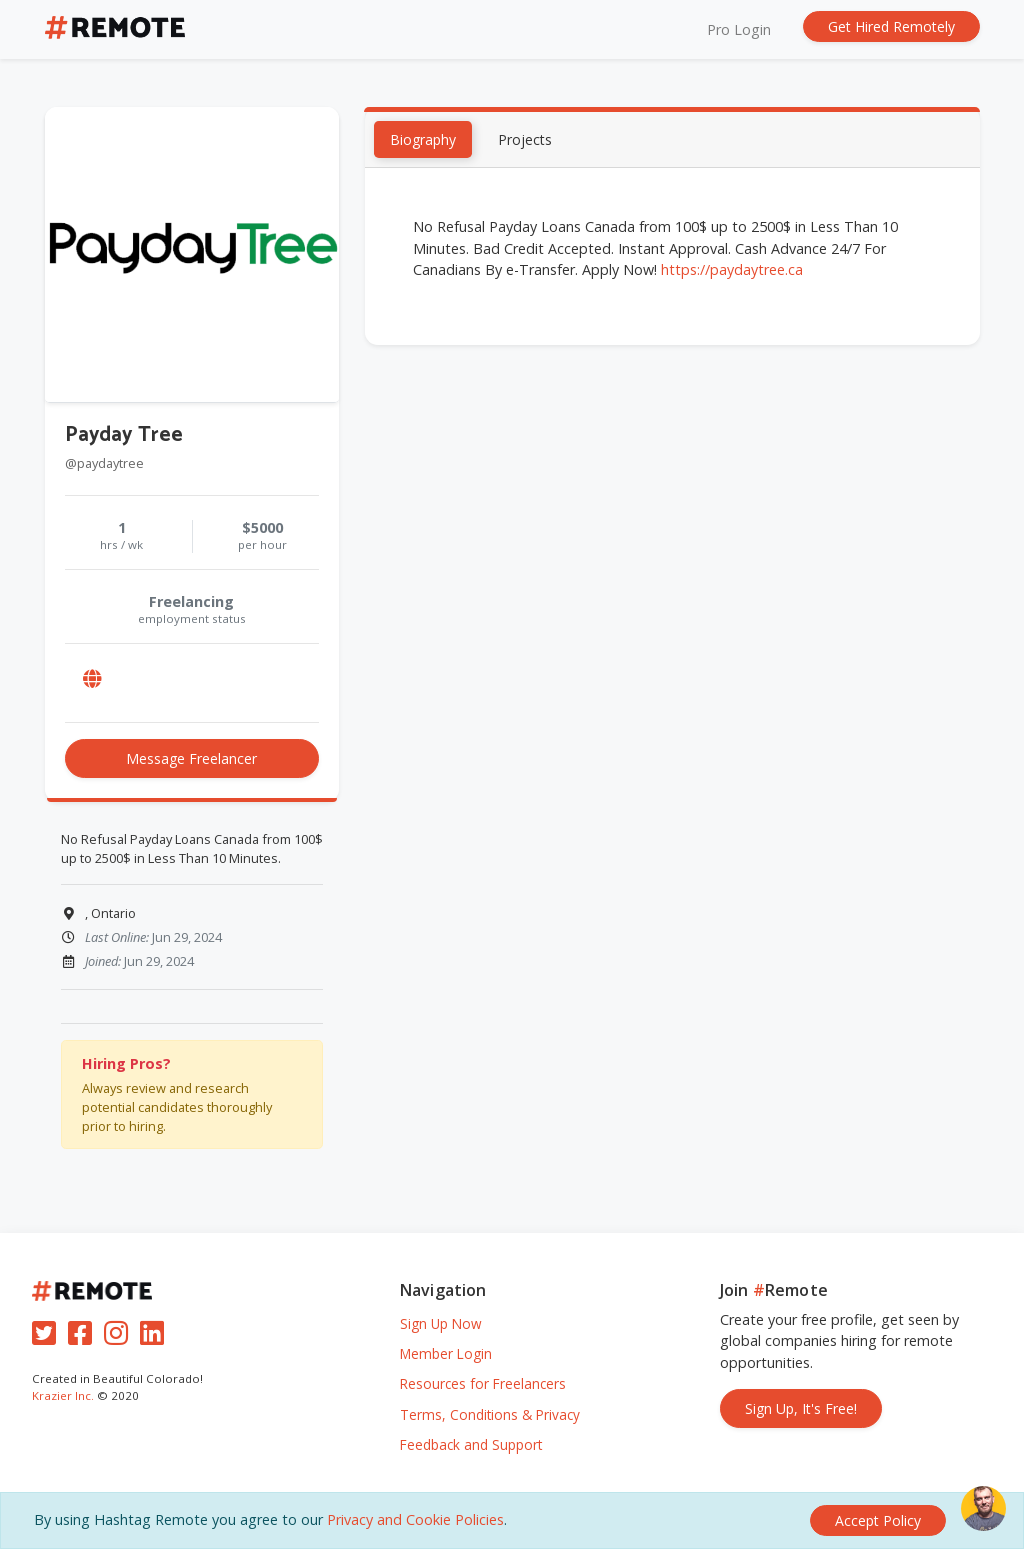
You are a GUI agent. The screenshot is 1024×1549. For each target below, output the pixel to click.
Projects (525, 141)
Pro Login (739, 29)
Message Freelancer (191, 759)
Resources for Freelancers (483, 1383)
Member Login (446, 1353)
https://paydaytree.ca (732, 270)
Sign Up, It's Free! (801, 1408)
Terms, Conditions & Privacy (490, 1414)
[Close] (878, 1520)
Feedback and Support (471, 1444)
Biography (423, 141)
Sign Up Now (441, 1323)
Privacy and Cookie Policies (415, 1519)
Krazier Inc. (63, 1395)
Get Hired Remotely (891, 26)
